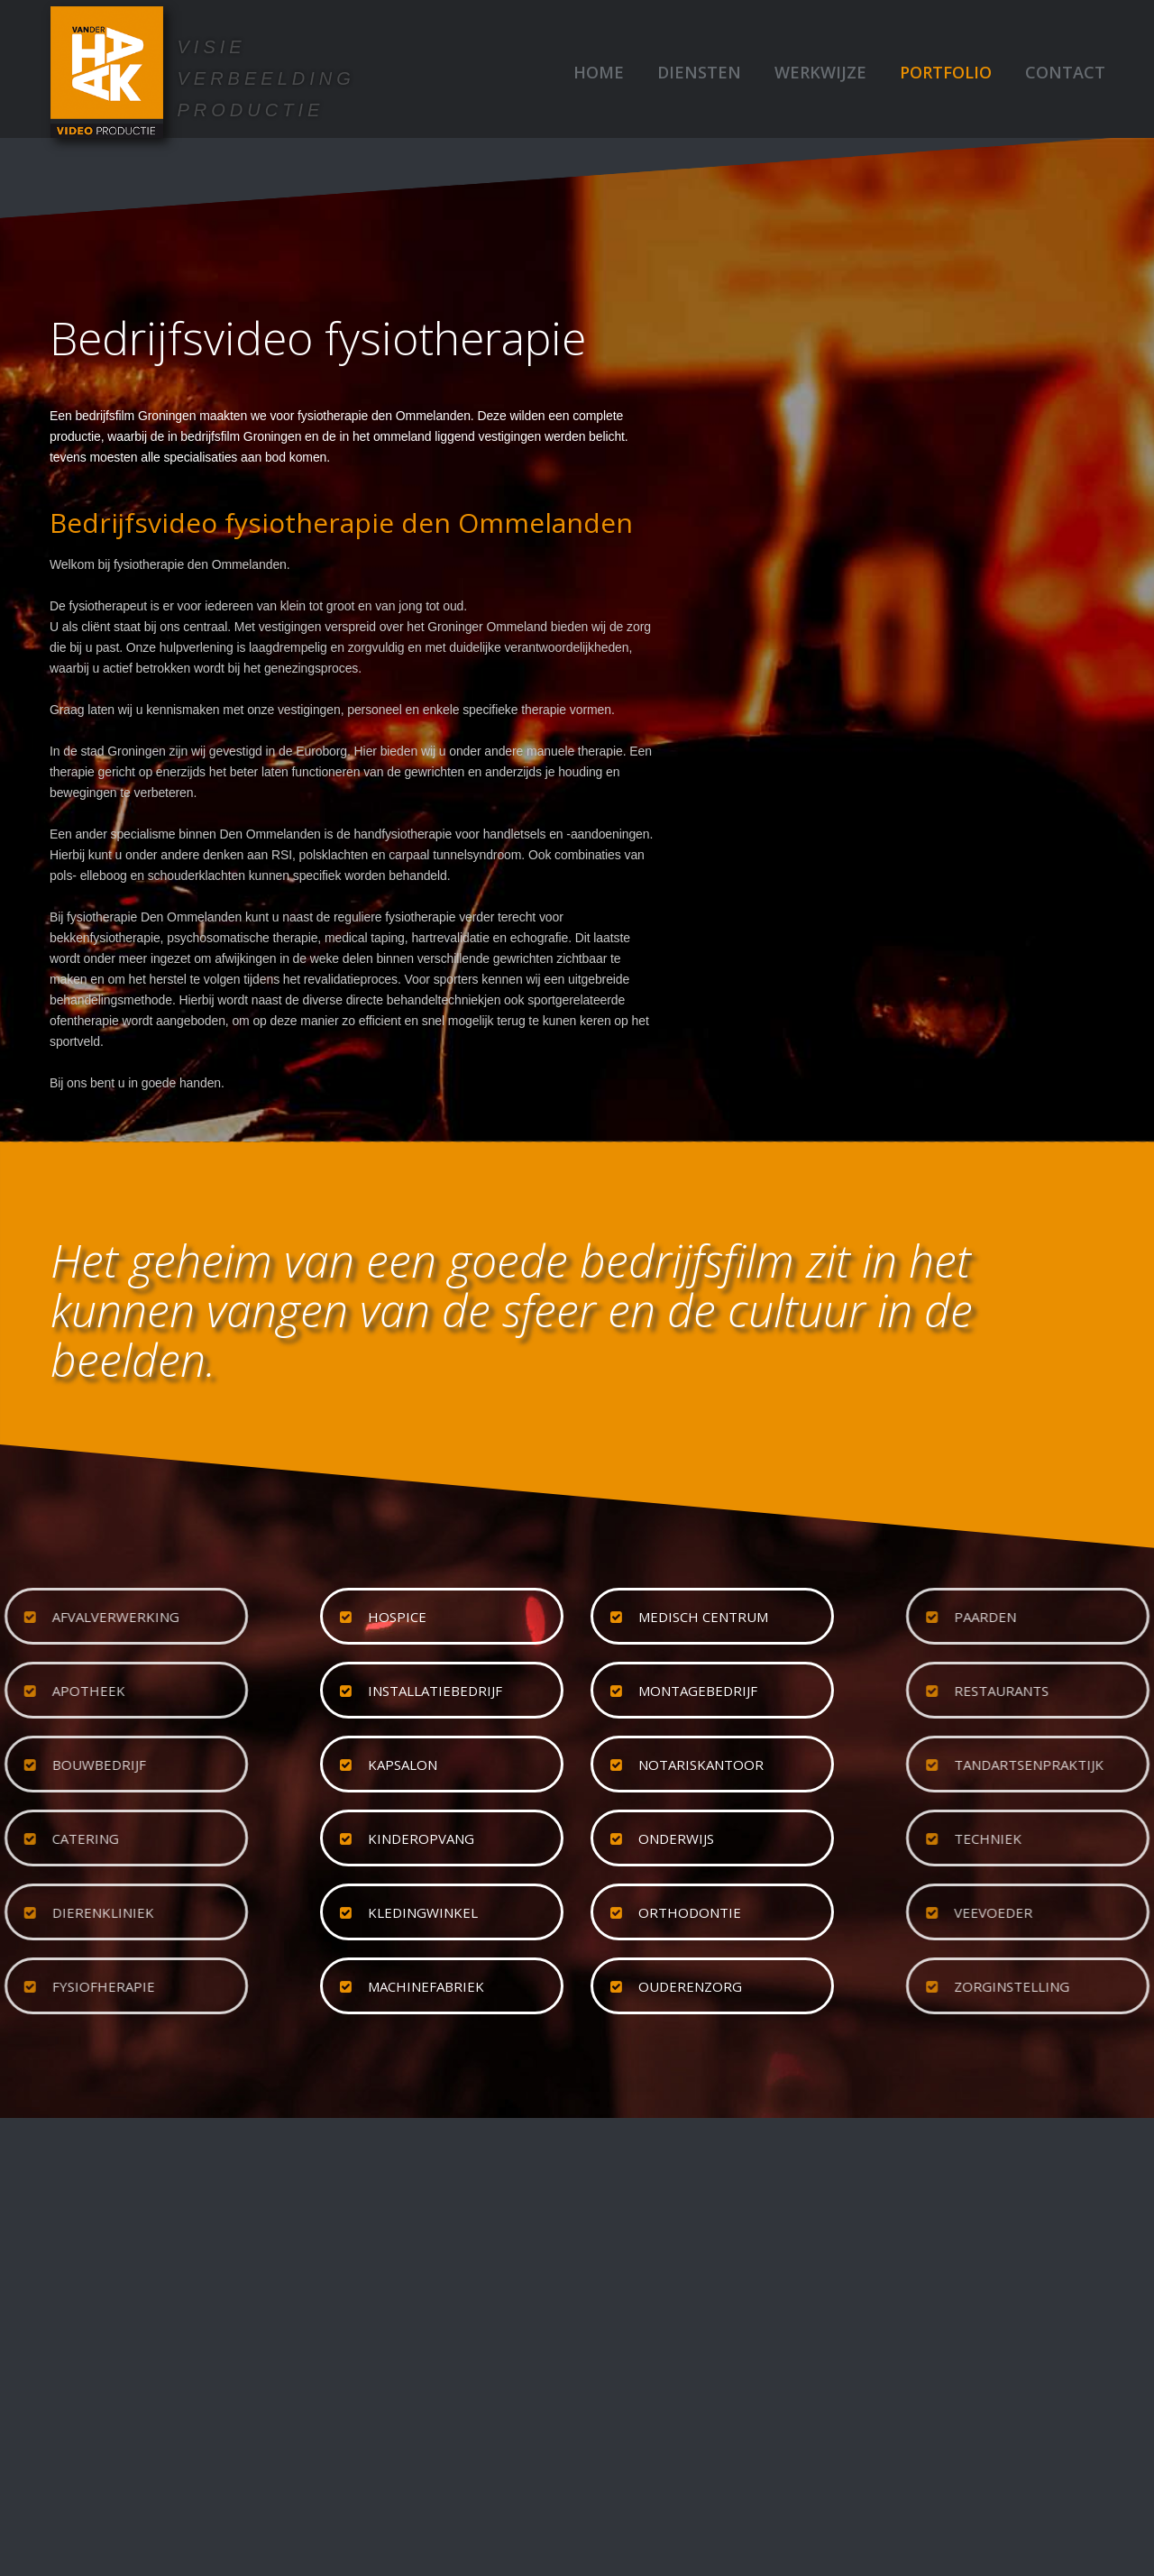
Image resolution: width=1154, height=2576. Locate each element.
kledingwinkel (423, 1912)
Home (598, 72)
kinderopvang (421, 1838)
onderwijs (676, 1838)
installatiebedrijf (435, 1691)
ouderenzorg (690, 1986)
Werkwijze (820, 72)
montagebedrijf (697, 1691)
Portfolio (946, 72)
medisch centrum (703, 1617)
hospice (397, 1617)
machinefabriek (426, 1986)
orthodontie (689, 1912)
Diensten (699, 72)
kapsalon (402, 1765)
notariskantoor (701, 1765)
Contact (1065, 72)
